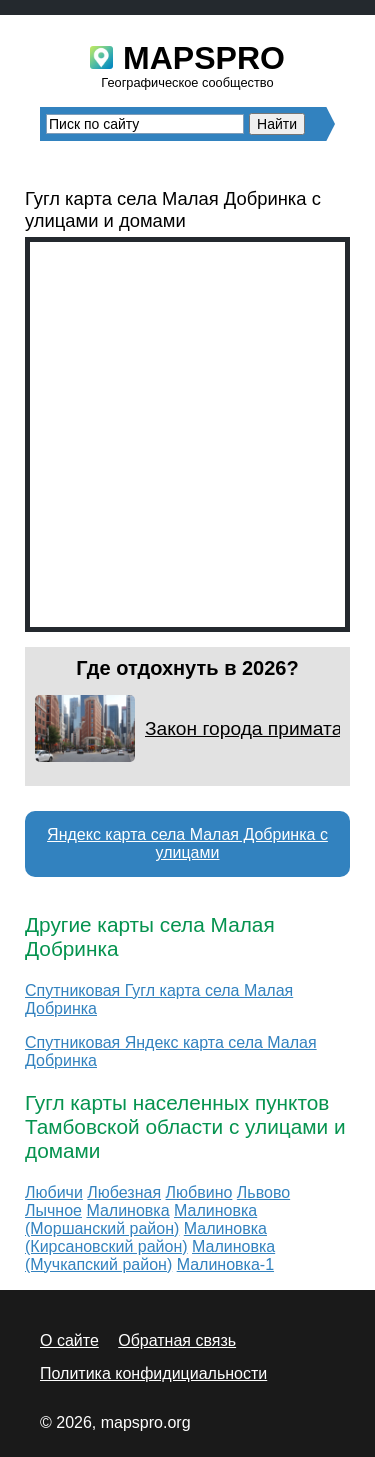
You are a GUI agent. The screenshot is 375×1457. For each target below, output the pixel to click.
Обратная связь (177, 1340)
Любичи (54, 1192)
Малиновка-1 (225, 1264)
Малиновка (127, 1210)
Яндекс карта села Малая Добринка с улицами (187, 843)
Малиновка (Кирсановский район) (146, 1237)
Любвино (199, 1192)
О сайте (69, 1340)
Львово (263, 1192)
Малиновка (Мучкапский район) (150, 1255)
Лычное (53, 1210)
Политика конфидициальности (153, 1373)
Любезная (124, 1192)
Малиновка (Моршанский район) (141, 1219)
